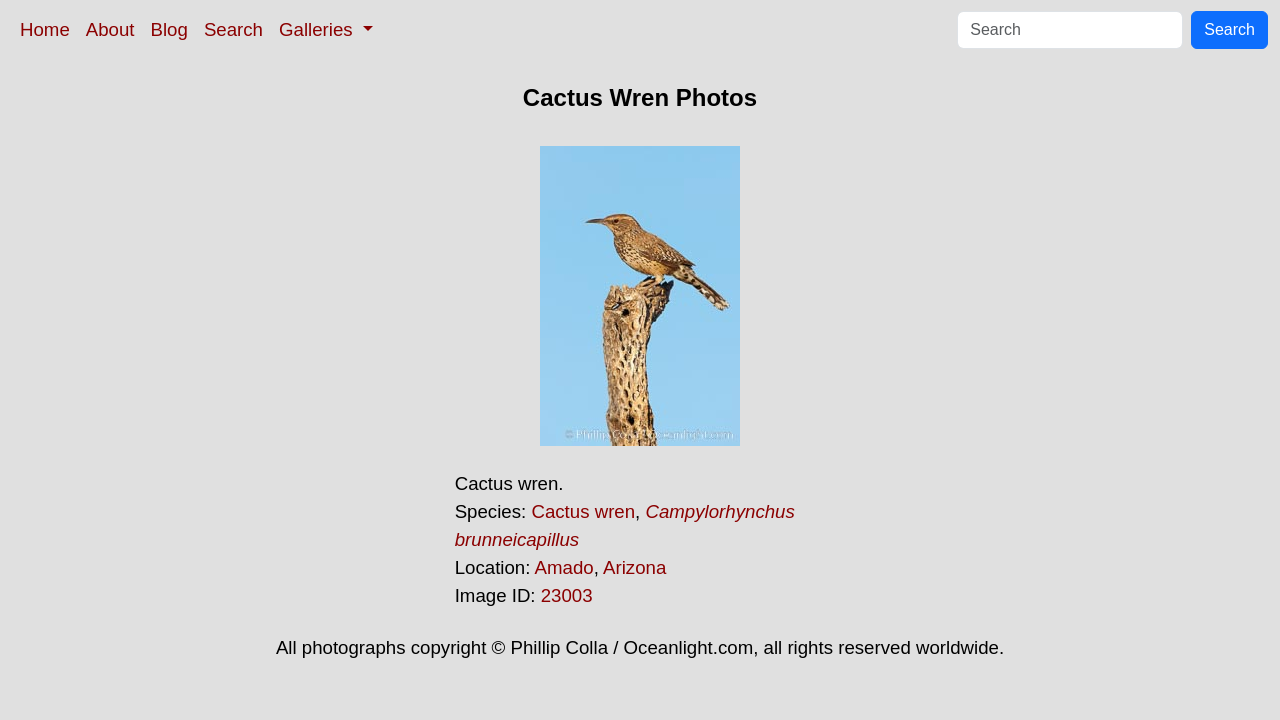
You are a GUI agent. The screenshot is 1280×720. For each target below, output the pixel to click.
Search (233, 29)
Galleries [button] (318, 29)
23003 (567, 595)
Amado (564, 567)
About (110, 29)
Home (45, 29)
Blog (169, 29)
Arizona (634, 567)
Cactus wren (583, 511)
